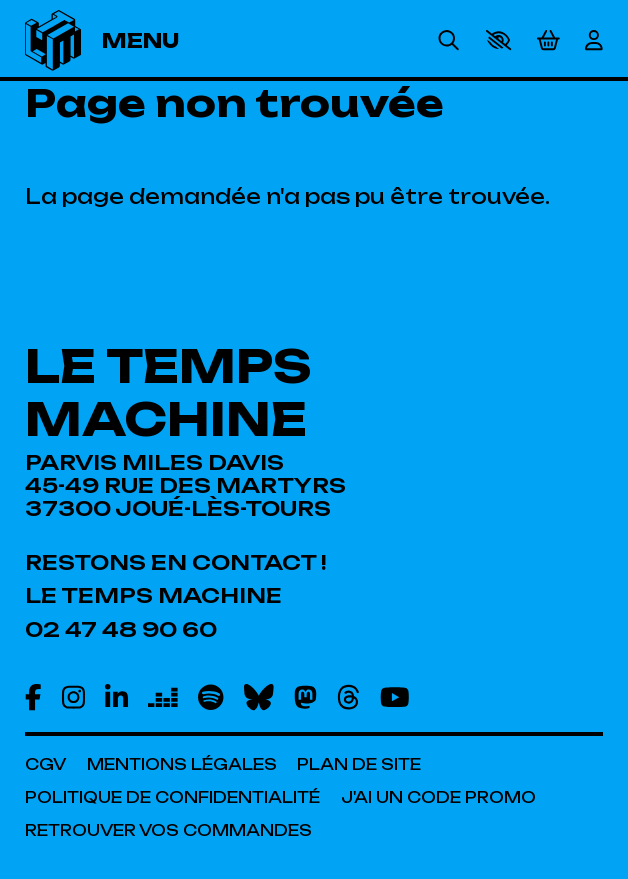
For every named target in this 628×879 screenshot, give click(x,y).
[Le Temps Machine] (153, 595)
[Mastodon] (305, 697)
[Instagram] (73, 697)
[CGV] (45, 764)
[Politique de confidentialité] (172, 797)
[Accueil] (53, 40)
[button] (498, 40)
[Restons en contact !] (176, 562)
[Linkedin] (116, 697)
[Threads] (348, 697)
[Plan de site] (359, 764)
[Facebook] (33, 697)
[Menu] (157, 40)
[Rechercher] (448, 40)
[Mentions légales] (182, 764)
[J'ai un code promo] (438, 797)
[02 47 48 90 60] (121, 629)
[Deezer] (163, 697)
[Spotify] (210, 697)
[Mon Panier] (548, 40)
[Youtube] (395, 697)
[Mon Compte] (594, 40)
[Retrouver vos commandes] (168, 830)
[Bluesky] (259, 697)
